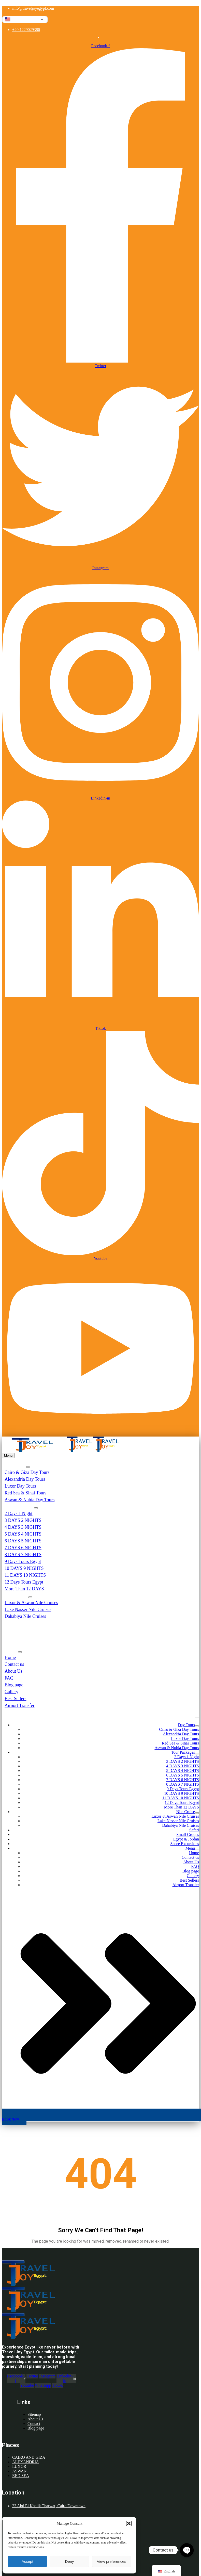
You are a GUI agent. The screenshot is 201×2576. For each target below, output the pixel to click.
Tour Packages (18, 1506)
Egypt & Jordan (19, 1636)
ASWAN (19, 2471)
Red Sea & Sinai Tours (25, 1492)
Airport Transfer (20, 1705)
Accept (27, 2561)
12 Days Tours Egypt (24, 1582)
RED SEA (20, 2475)
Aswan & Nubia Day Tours (29, 1499)
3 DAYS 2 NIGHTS (23, 1520)
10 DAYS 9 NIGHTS (24, 1568)
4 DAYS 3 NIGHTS (23, 1527)
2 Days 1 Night (19, 1513)
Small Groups (17, 1630)
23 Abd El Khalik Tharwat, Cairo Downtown (48, 2506)
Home (10, 1657)
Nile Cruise (15, 1595)
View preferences (111, 2561)
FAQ (9, 1678)
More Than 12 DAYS (24, 1588)
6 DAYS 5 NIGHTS (23, 1540)
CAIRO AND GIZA (28, 2457)
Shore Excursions (21, 1643)
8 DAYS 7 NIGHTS (23, 1554)
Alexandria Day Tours (25, 1479)
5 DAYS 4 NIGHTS (23, 1534)
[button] (128, 2523)
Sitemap (34, 2414)
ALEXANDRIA (25, 2462)
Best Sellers (15, 1698)
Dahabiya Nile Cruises (25, 1616)
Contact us (14, 1664)
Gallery (11, 1691)
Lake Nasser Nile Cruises (28, 1609)
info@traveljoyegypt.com (33, 8)
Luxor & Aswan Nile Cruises (31, 1602)
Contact (33, 2423)
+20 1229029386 (26, 29)
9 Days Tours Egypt (23, 1561)
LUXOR (19, 2466)
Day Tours (14, 1465)
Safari (10, 1623)
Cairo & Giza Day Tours (27, 1472)
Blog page (14, 1684)
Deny (69, 2561)
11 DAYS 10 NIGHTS (25, 1575)
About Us (13, 1671)
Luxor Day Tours (20, 1486)
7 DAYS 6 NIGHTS (23, 1547)
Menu (10, 1650)
